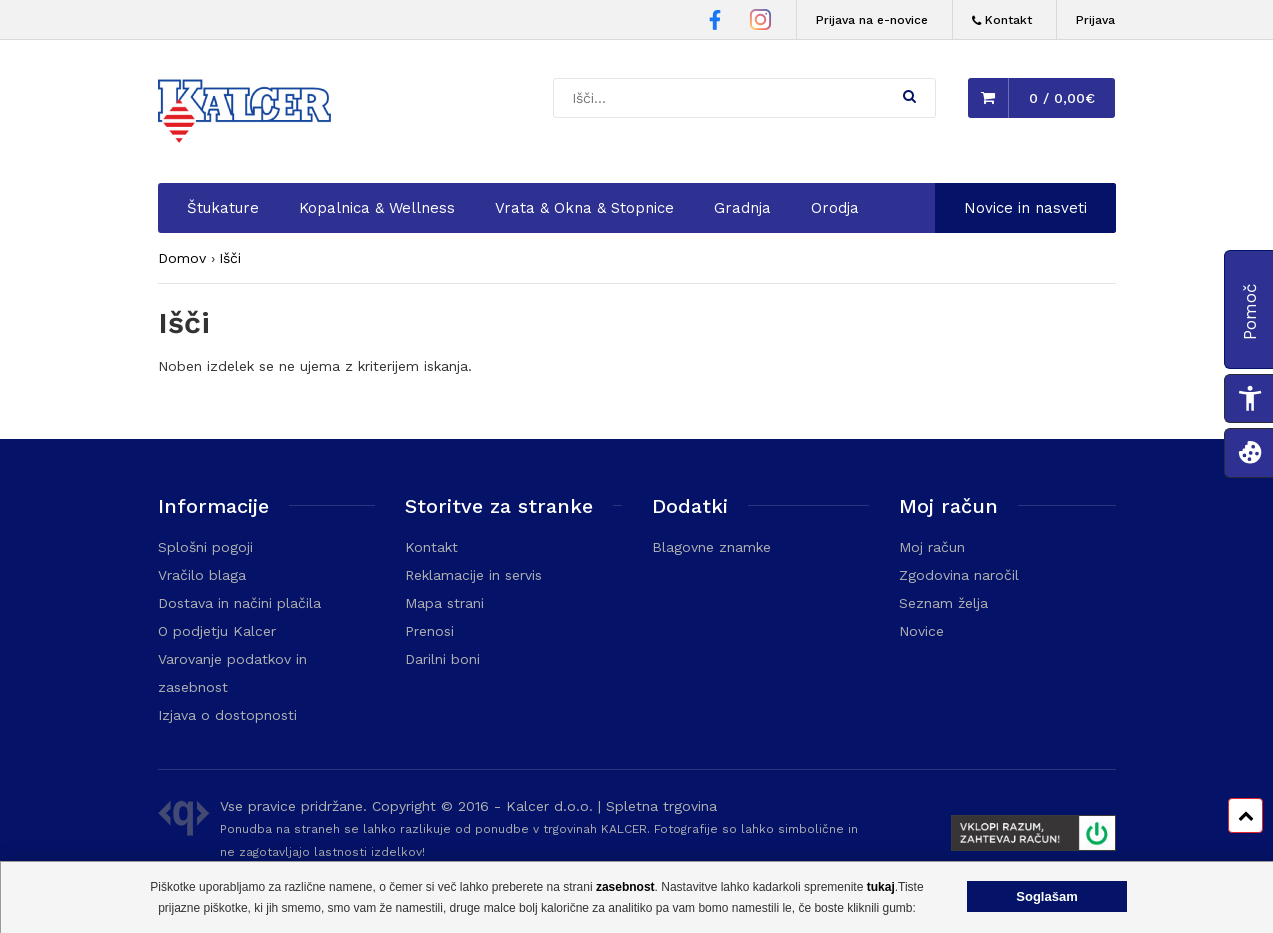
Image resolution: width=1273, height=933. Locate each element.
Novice (921, 631)
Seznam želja (943, 603)
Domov (182, 258)
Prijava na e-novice (872, 20)
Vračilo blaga (202, 575)
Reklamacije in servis (473, 575)
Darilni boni (442, 659)
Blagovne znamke (711, 547)
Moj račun (932, 547)
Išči (230, 258)
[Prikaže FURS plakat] (1024, 836)
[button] (909, 96)
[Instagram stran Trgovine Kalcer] (760, 22)
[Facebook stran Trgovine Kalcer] (715, 23)
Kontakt (431, 547)
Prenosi (429, 631)
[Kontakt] (1002, 20)
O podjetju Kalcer (217, 631)
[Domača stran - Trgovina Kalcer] (248, 114)
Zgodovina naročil (959, 575)
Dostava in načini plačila (239, 603)
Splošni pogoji (205, 547)
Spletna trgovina (661, 806)
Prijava (1095, 20)
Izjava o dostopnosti (227, 715)
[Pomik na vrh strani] (1245, 815)
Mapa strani (444, 603)
